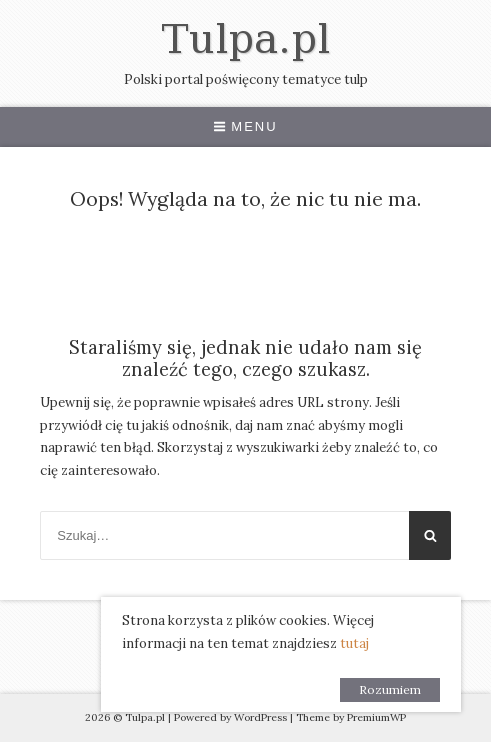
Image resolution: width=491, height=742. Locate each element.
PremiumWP (376, 717)
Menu (245, 126)
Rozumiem (390, 689)
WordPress (260, 717)
